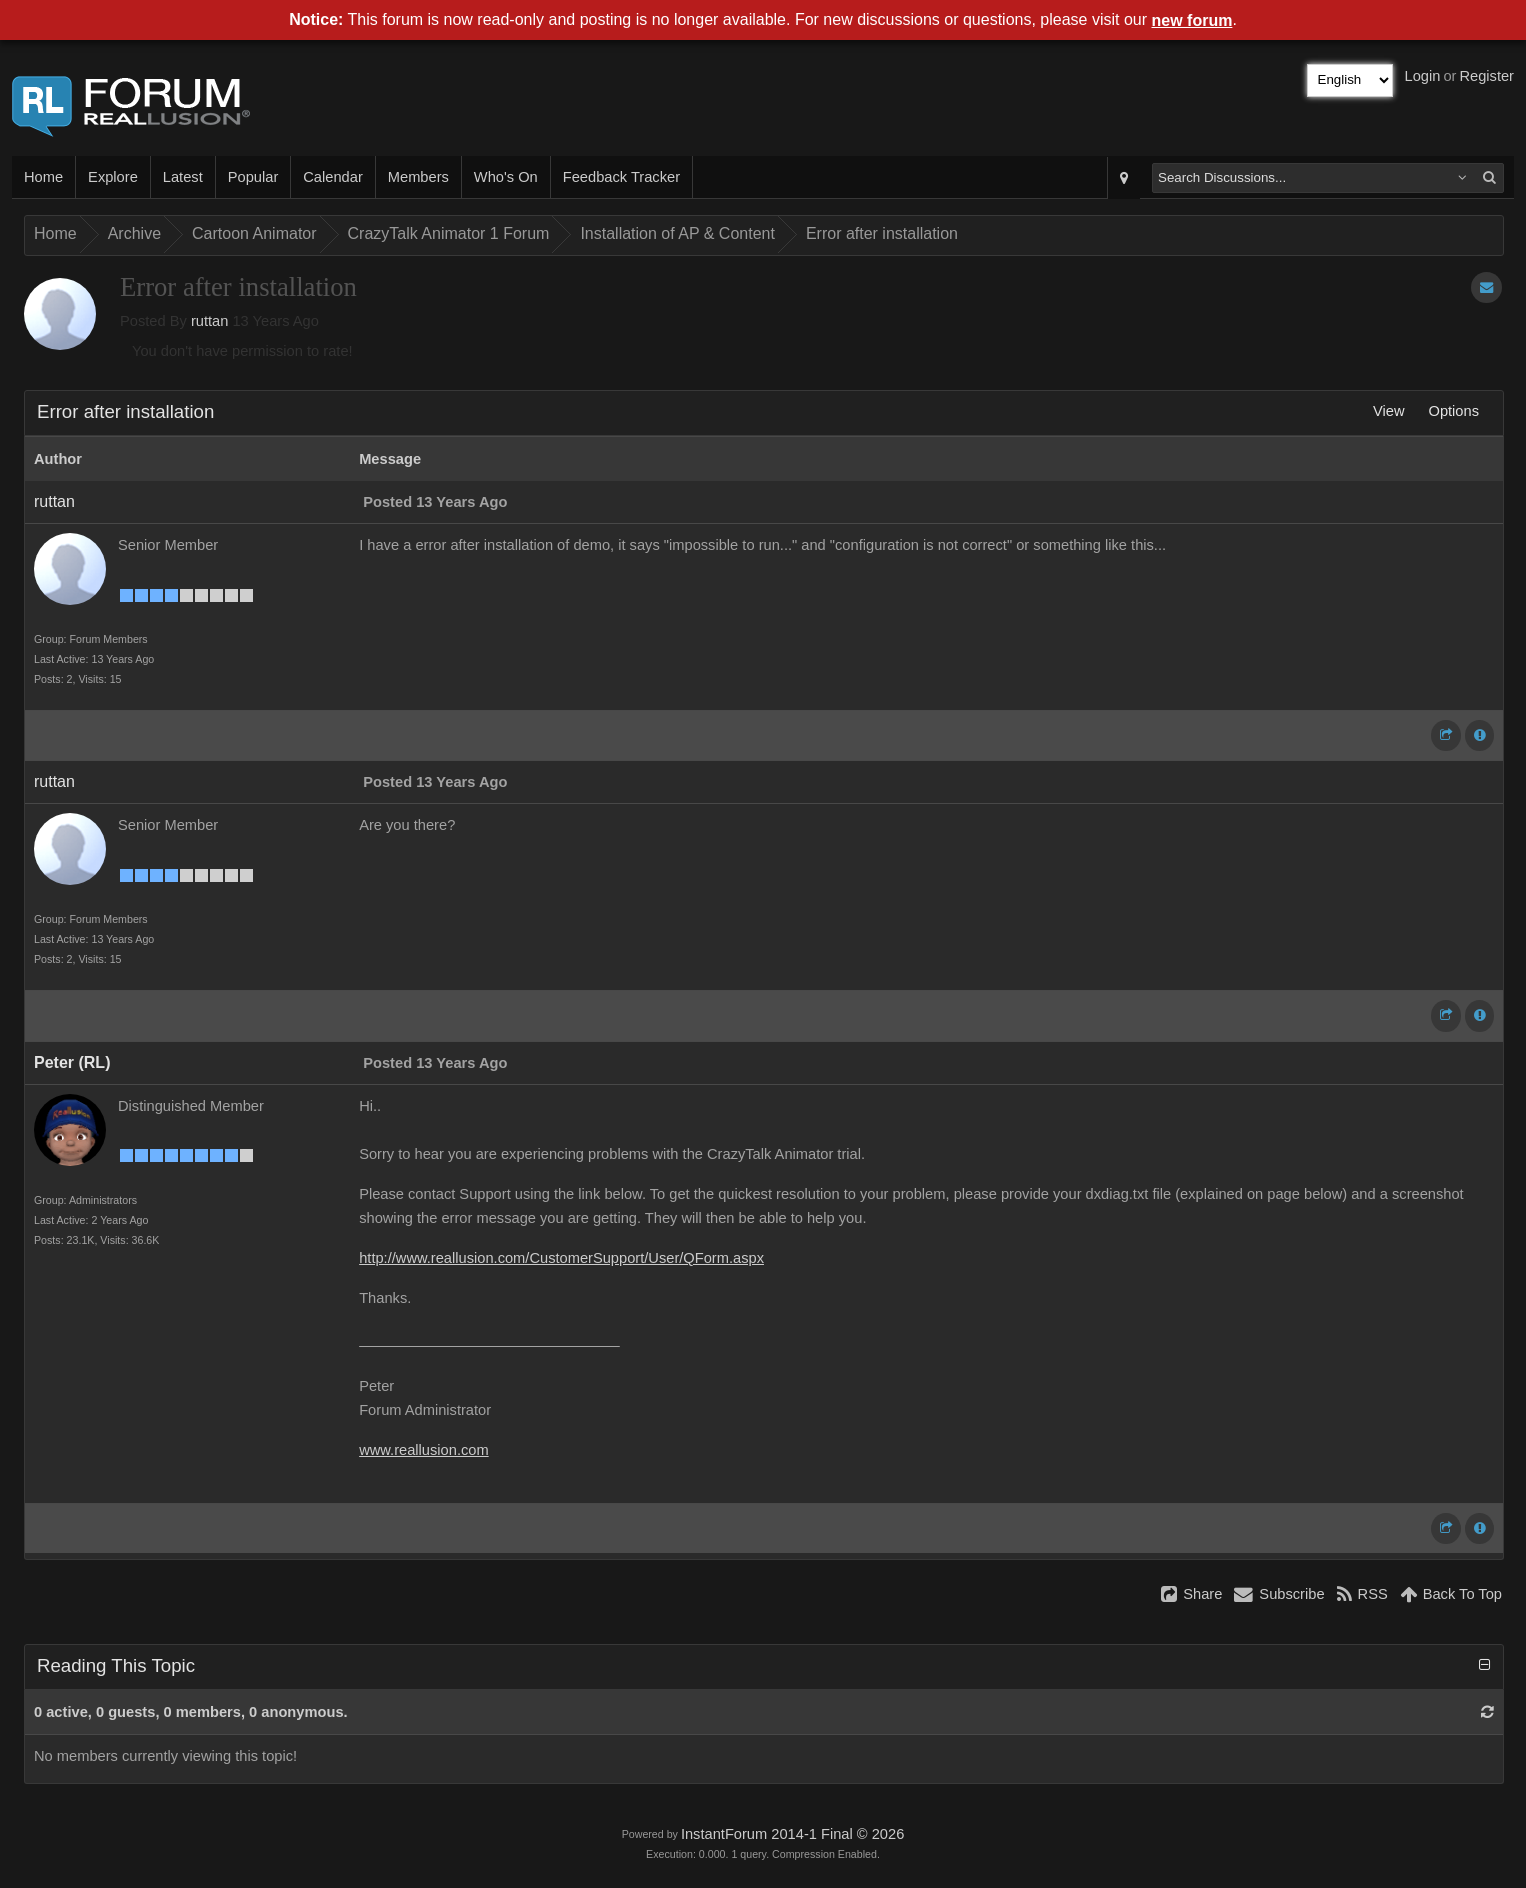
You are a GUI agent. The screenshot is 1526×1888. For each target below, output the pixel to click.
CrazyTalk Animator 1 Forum (449, 233)
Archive (134, 233)
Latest (183, 177)
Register (1486, 76)
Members (418, 177)
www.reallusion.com (424, 1450)
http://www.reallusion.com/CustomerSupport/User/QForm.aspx (561, 1258)
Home (43, 177)
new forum (1192, 20)
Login (1423, 76)
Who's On (506, 177)
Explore (113, 177)
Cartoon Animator (254, 233)
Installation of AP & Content (677, 233)
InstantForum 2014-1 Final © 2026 (792, 1834)
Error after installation (882, 233)
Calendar (332, 177)
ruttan (209, 321)
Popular (253, 177)
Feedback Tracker (621, 177)
